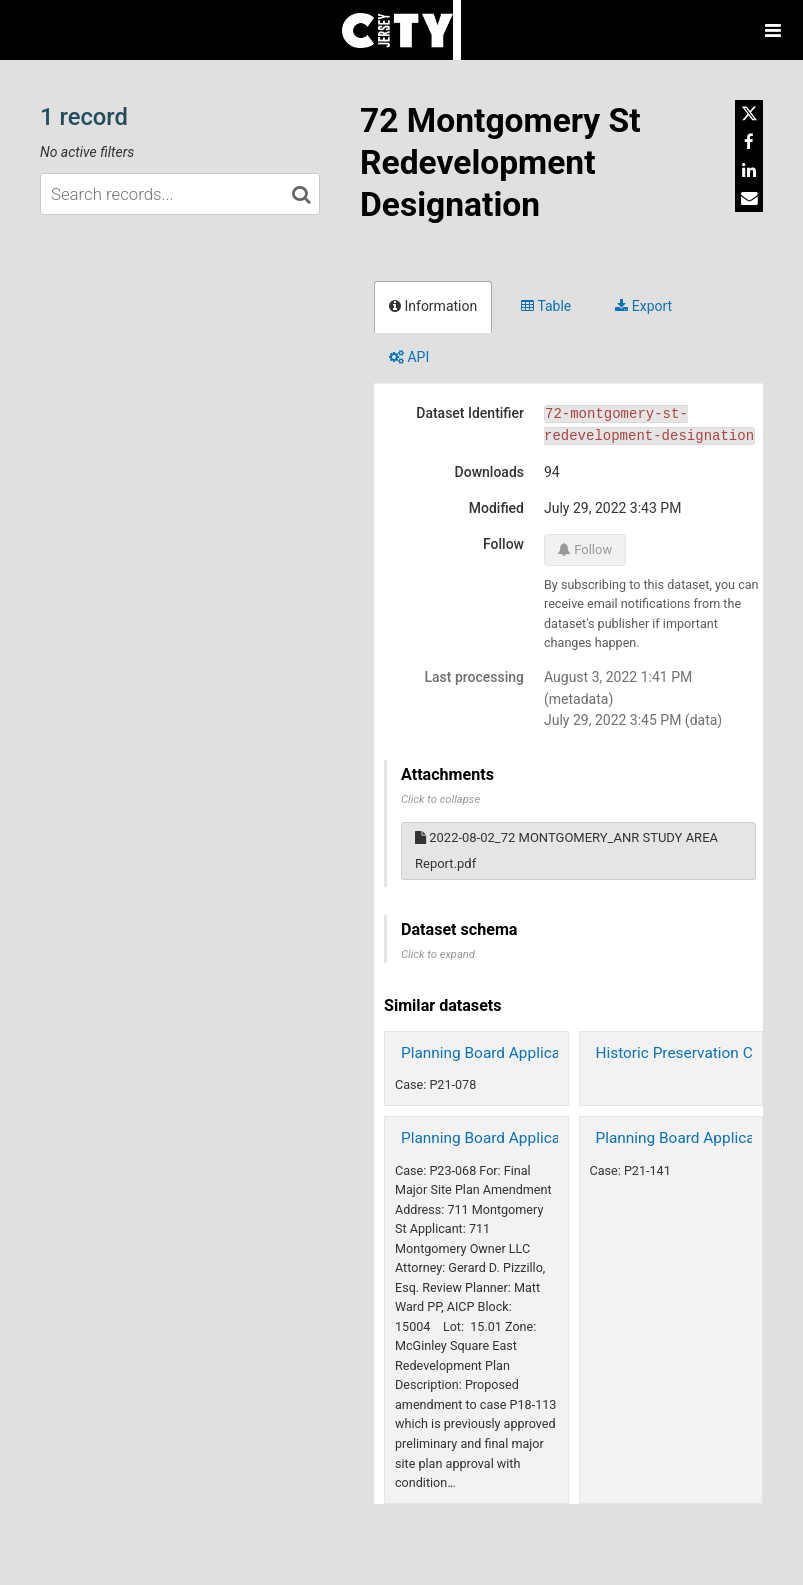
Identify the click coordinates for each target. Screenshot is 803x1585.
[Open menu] (773, 30)
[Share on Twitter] (749, 114)
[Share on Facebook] (749, 142)
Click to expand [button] (438, 954)
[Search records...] (180, 194)
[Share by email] (749, 198)
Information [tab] (433, 306)
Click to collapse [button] (440, 799)
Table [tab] (546, 306)
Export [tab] (643, 306)
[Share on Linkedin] (749, 170)
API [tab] (409, 357)
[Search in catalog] (301, 194)
